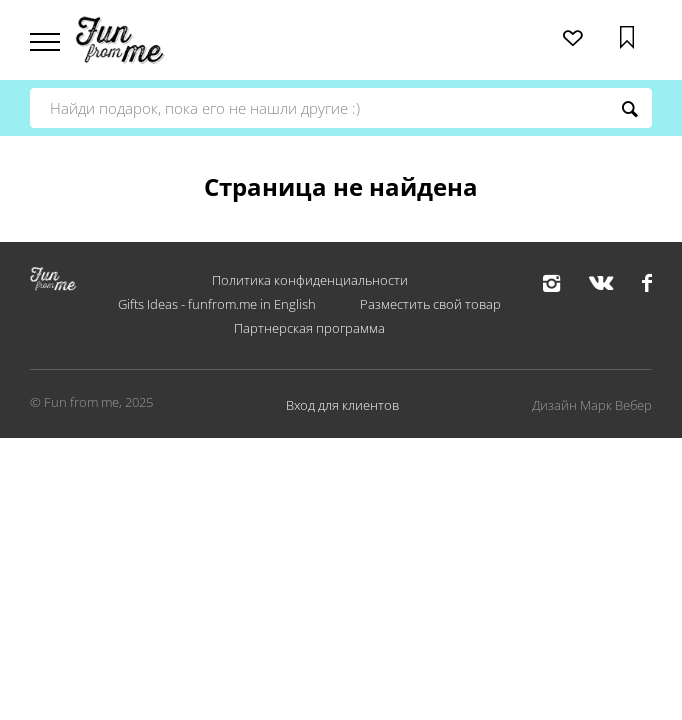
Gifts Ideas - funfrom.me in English (217, 304)
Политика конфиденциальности (310, 280)
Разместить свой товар (430, 304)
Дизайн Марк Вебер (592, 405)
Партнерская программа (309, 328)
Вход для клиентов (342, 405)
